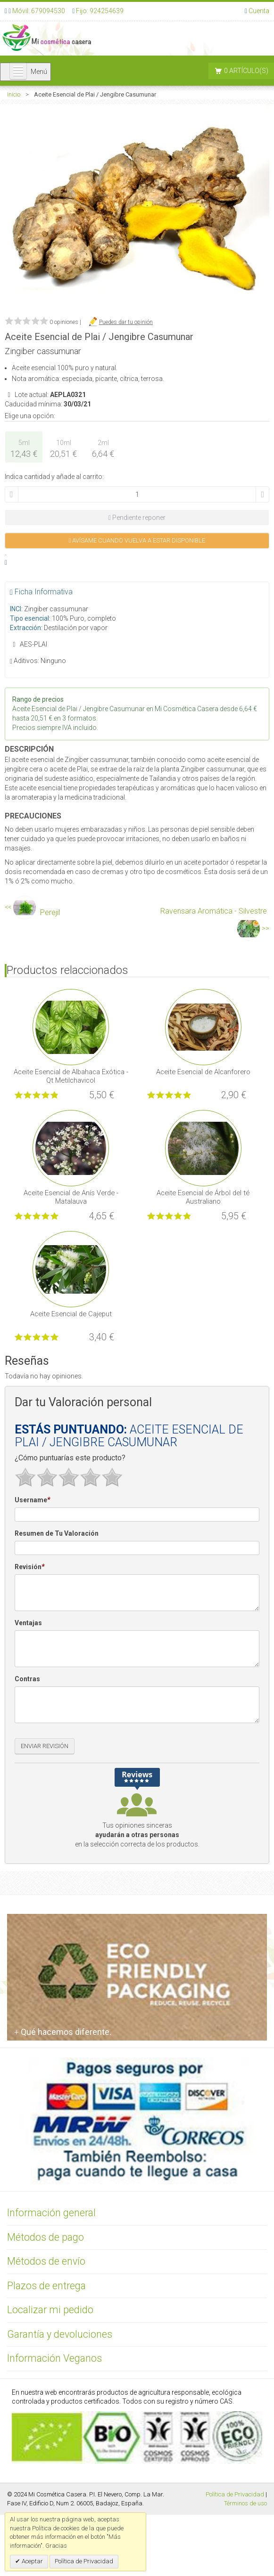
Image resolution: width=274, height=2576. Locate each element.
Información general (51, 2213)
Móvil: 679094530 (38, 11)
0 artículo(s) (246, 70)
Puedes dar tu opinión (126, 322)
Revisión (29, 1567)
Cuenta (259, 11)
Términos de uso (245, 2503)
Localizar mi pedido (50, 2310)
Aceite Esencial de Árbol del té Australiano (203, 1197)
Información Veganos (54, 2358)
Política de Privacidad (235, 2494)
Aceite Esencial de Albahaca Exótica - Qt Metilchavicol (71, 1076)
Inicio (13, 94)
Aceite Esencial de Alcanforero (203, 1072)
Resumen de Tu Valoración (57, 1533)
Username (32, 1500)
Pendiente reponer (137, 517)
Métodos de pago (45, 2237)
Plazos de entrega (46, 2286)
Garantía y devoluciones (59, 2334)
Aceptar (31, 2561)
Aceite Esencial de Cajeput (71, 1314)
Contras (27, 1679)
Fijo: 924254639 (100, 11)
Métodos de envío (46, 2261)
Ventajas (28, 1623)
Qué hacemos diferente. (62, 2032)
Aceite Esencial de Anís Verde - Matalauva (71, 1197)
